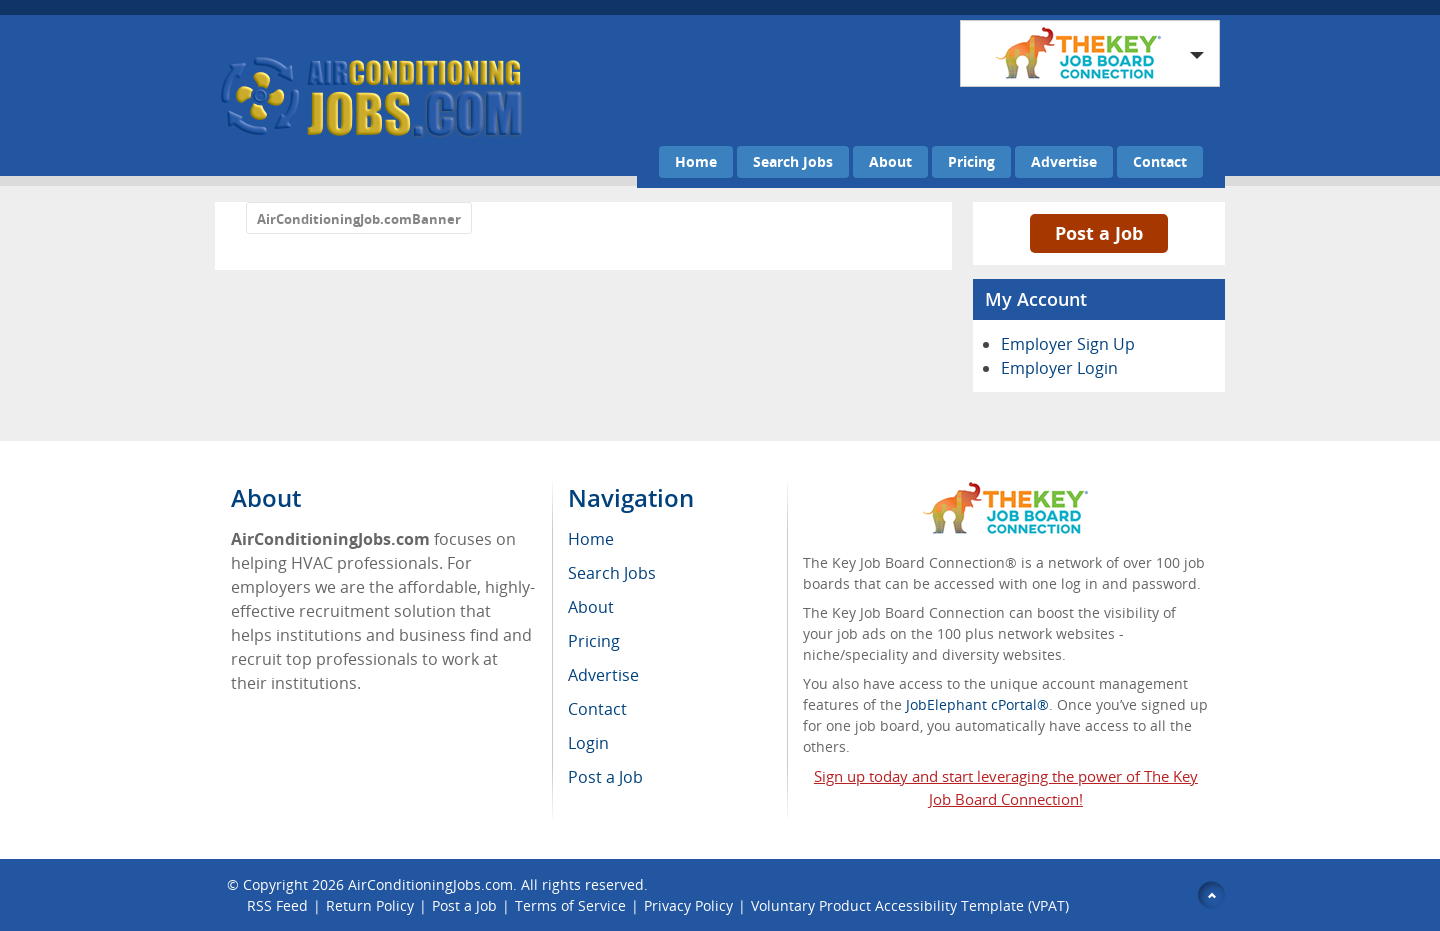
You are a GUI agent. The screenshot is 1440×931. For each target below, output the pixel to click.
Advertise (1064, 161)
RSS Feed (277, 905)
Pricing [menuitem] (594, 641)
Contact (1160, 161)
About (890, 161)
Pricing (971, 161)
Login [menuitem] (588, 743)
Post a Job (1099, 233)
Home (696, 161)
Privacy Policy (688, 905)
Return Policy (370, 905)
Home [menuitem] (591, 539)
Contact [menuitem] (597, 709)
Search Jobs (793, 161)
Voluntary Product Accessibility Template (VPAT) (910, 905)
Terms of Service (570, 905)
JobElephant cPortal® (977, 704)
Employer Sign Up (1068, 344)
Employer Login (1059, 368)
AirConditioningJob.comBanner (359, 219)
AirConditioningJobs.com (430, 884)
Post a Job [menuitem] (605, 777)
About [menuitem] (591, 607)
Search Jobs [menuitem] (612, 573)
